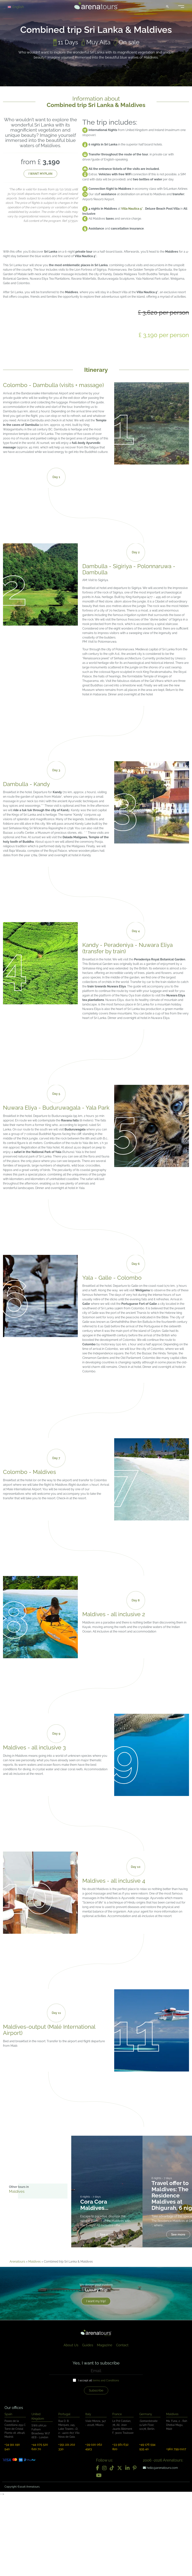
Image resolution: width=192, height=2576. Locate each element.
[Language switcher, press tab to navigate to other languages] (21, 6)
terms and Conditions (106, 2380)
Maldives (34, 2261)
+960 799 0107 (176, 2449)
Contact (122, 2345)
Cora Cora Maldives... (94, 2204)
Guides (87, 2345)
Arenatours (17, 2261)
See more (107, 2234)
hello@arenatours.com (160, 2468)
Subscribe (96, 2390)
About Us (71, 2345)
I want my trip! (96, 2301)
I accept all (98, 2380)
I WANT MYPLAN (40, 173)
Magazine (104, 2345)
